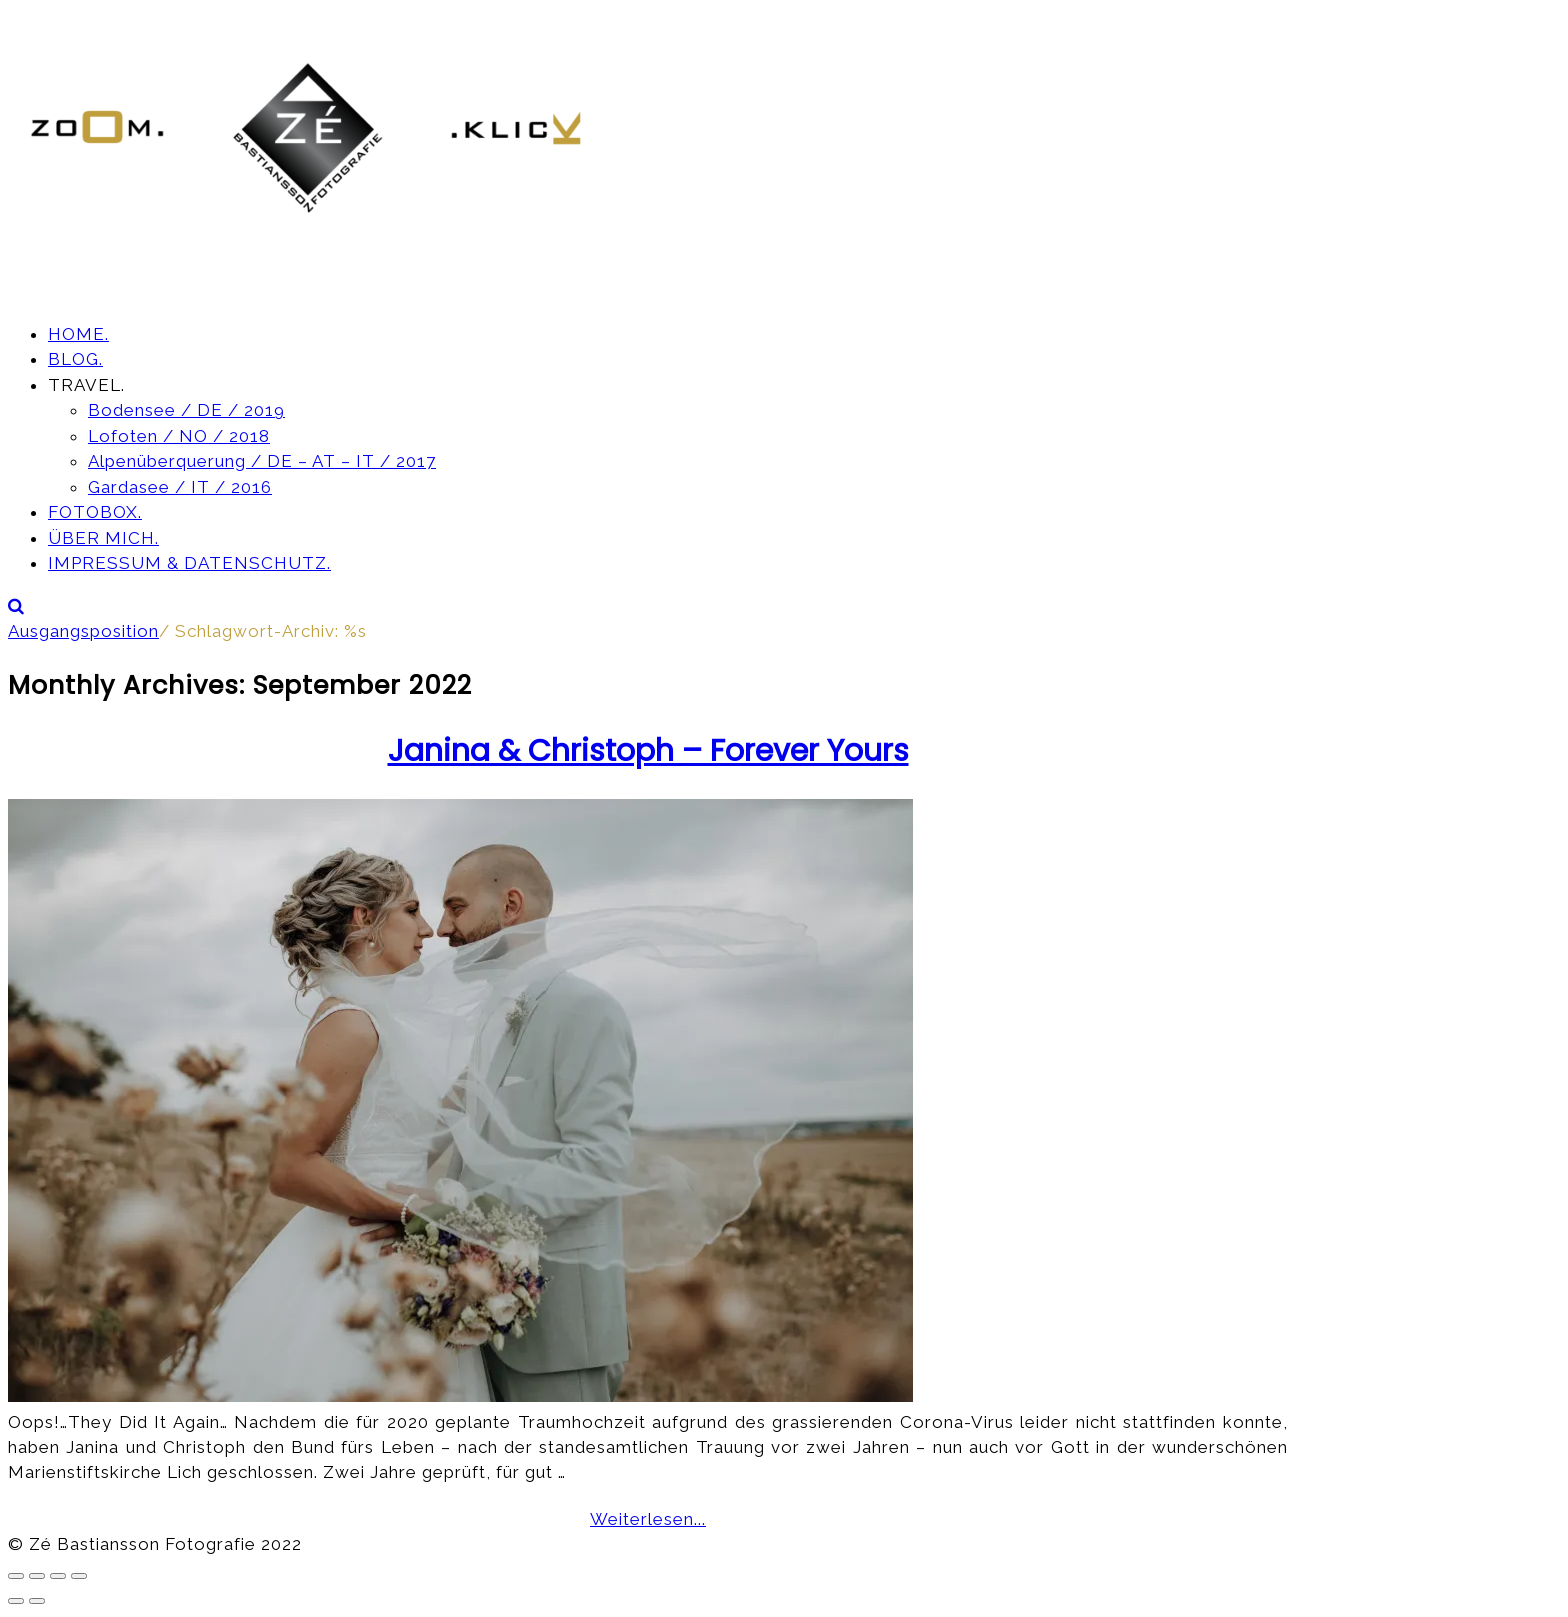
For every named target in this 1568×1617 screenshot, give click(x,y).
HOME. (78, 334)
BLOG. (75, 359)
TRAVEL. (86, 385)
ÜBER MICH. (103, 538)
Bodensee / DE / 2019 (186, 410)
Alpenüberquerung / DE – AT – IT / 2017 (262, 461)
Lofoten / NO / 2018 (179, 436)
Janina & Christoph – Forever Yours (648, 751)
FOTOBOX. (95, 512)
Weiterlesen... (648, 1519)
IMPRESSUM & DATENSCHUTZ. (189, 563)
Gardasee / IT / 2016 (180, 487)
